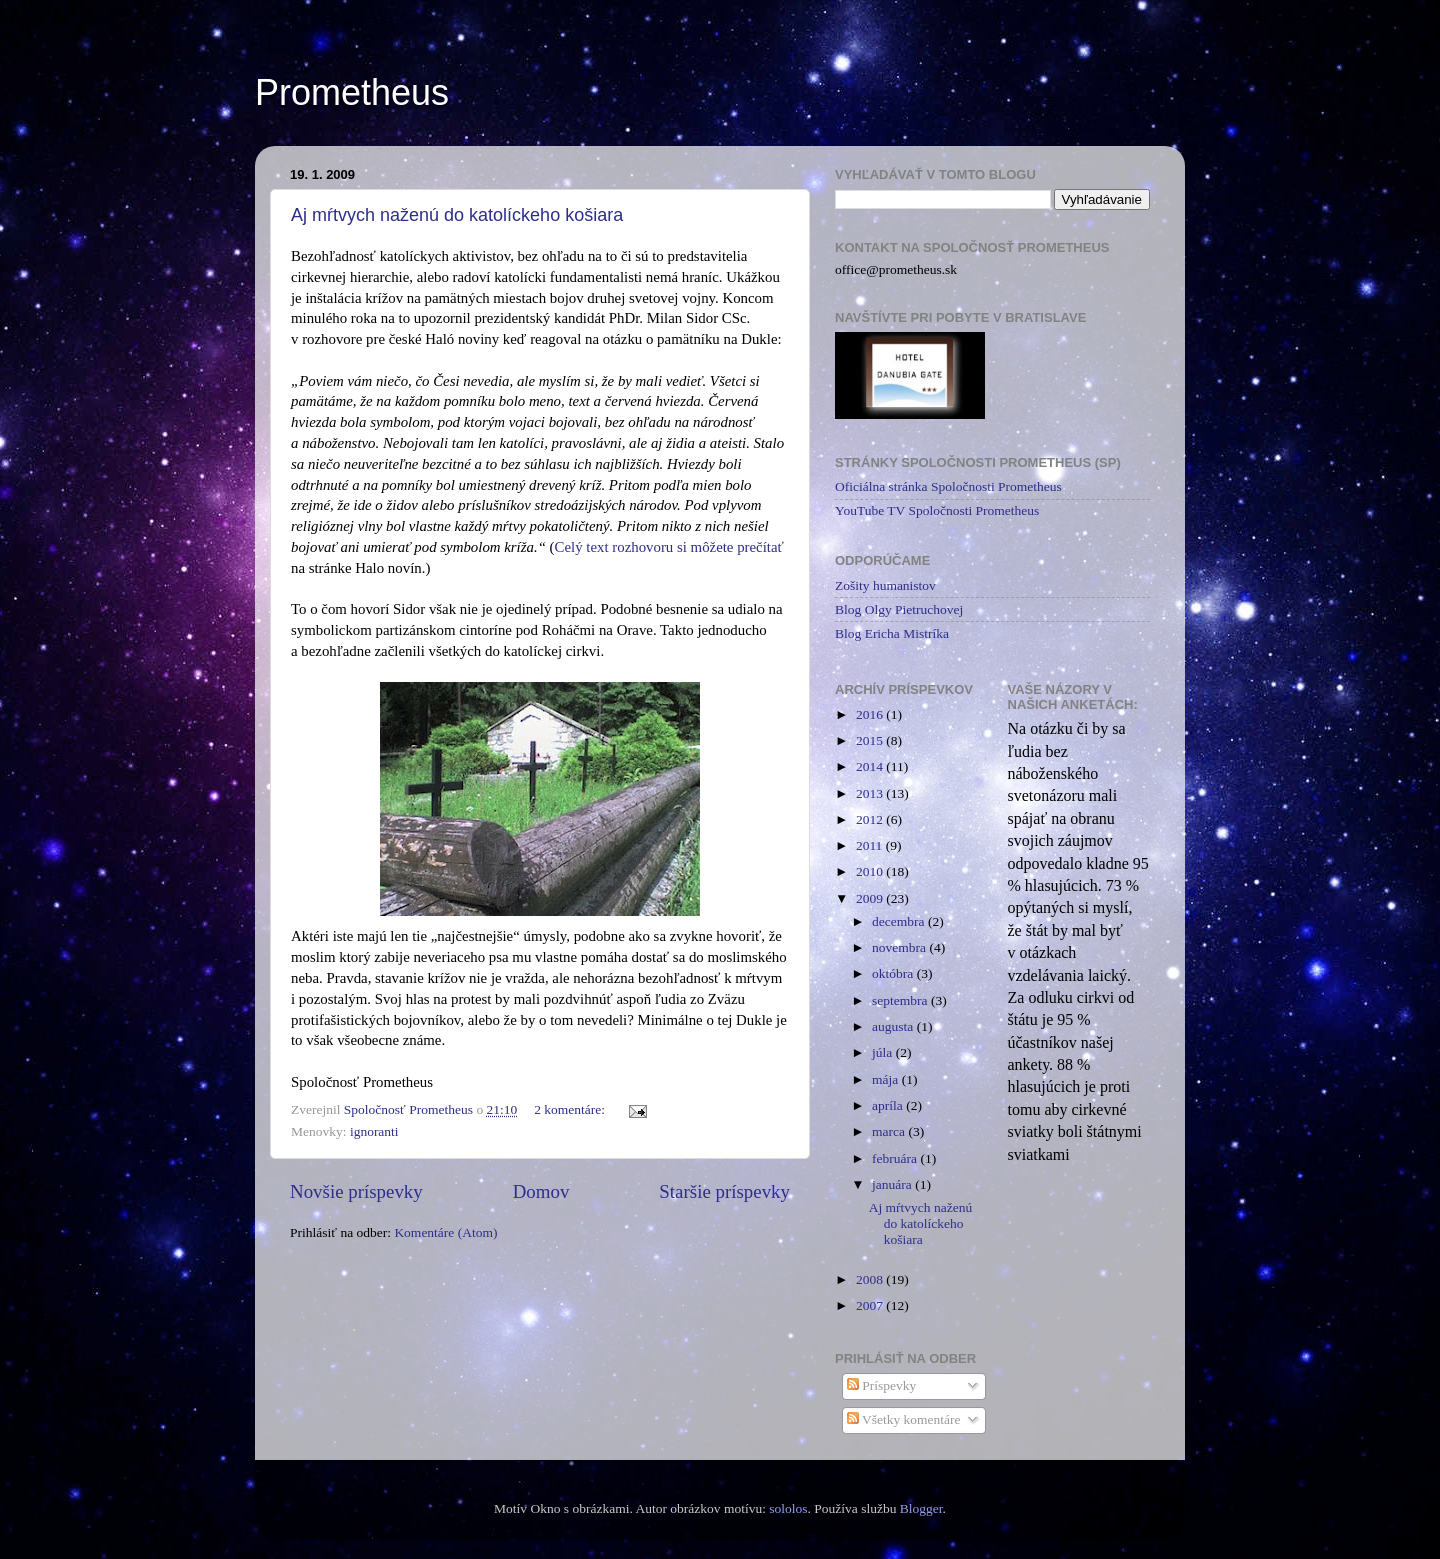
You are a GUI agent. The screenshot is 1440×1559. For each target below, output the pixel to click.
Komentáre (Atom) (445, 1232)
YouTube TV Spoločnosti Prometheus (937, 510)
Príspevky (881, 1385)
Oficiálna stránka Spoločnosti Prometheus (948, 486)
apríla (889, 1105)
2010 (871, 871)
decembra (900, 921)
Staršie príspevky (724, 1191)
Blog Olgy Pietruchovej (899, 609)
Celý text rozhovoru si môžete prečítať (669, 547)
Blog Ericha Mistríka (892, 633)
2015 (871, 740)
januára (893, 1184)
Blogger (921, 1508)
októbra (894, 973)
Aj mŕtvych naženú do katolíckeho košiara (457, 215)
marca (890, 1131)
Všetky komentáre (904, 1419)
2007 (871, 1305)
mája (887, 1079)
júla (884, 1052)
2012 (871, 819)
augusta (894, 1026)
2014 (871, 766)
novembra (900, 947)
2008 (871, 1279)
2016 (871, 714)
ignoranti (374, 1131)
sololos (788, 1508)
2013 (871, 793)
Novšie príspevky (356, 1191)
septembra (901, 1000)
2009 (871, 898)
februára (896, 1158)
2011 (871, 845)
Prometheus (352, 92)
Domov (541, 1191)
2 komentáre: (571, 1109)
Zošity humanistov (885, 585)
